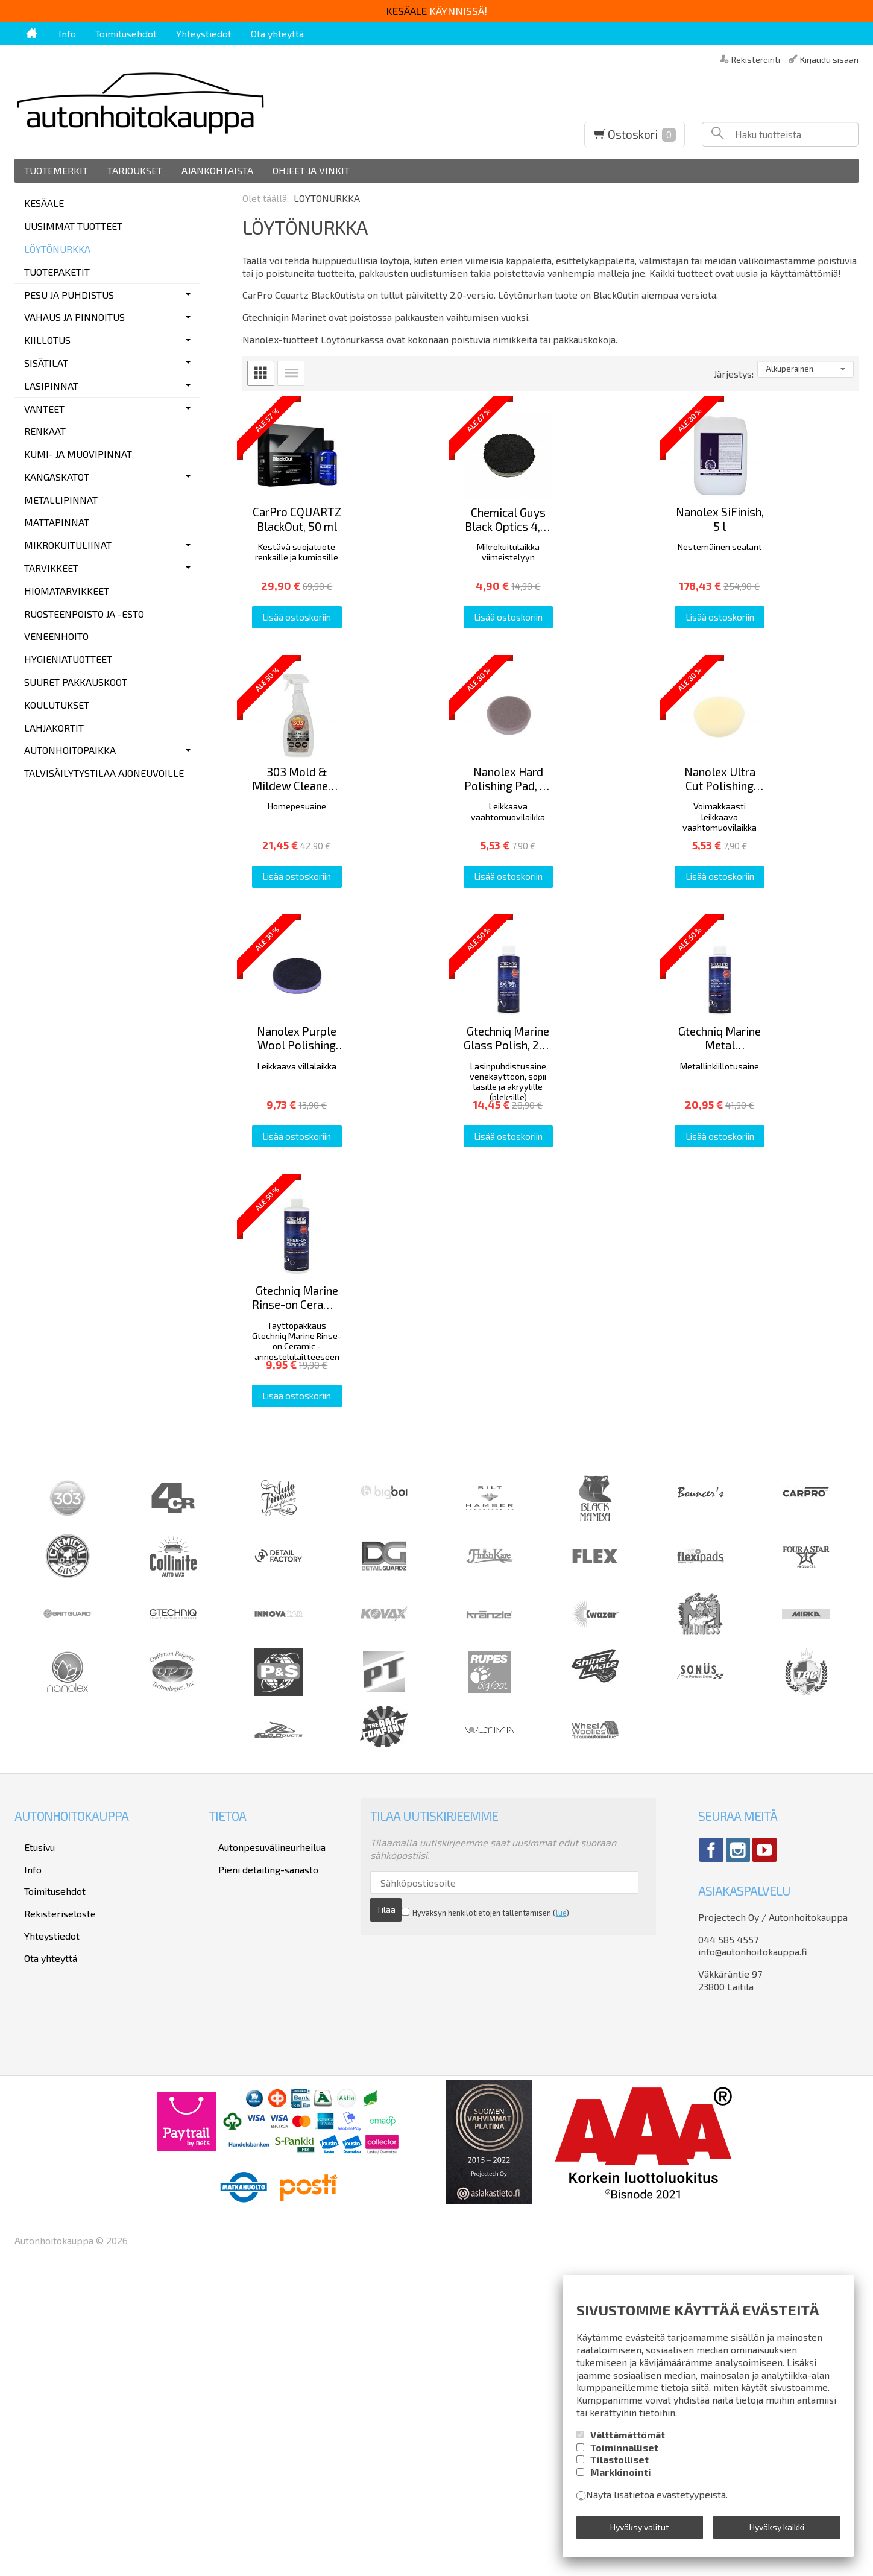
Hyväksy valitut (639, 2531)
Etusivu (29, 2145)
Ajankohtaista (217, 170)
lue (530, 2207)
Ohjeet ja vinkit (311, 170)
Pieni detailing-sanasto (259, 2162)
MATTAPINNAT (56, 522)
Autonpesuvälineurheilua (262, 2145)
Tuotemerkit (56, 170)
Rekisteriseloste (50, 2195)
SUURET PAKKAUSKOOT (75, 682)
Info (67, 33)
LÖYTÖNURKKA (57, 249)
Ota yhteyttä (277, 33)
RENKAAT (45, 431)
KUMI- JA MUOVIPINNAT (78, 454)
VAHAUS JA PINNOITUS (74, 317)
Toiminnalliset (624, 2455)
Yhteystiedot (204, 33)
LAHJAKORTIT (54, 727)
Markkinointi (620, 2480)
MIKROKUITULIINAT (68, 545)
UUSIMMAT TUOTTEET (73, 226)
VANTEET (44, 408)
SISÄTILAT (46, 363)
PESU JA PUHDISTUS (69, 294)
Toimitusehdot (126, 33)
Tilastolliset (619, 2467)
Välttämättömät (627, 2443)
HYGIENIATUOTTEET (68, 659)
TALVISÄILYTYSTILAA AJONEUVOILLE (104, 773)
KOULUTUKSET (56, 704)
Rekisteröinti (755, 59)
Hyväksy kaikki (776, 2531)
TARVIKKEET (51, 568)
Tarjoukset (134, 170)
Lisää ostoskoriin (338, 697)
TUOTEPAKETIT (57, 271)
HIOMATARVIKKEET (66, 591)
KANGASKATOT (56, 477)
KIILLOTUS (47, 340)
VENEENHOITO (56, 636)
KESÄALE (44, 203)
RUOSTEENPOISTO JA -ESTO (84, 613)
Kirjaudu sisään (829, 59)
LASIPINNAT (51, 385)
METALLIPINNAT (61, 499)
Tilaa (606, 2184)
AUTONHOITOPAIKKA (70, 750)
